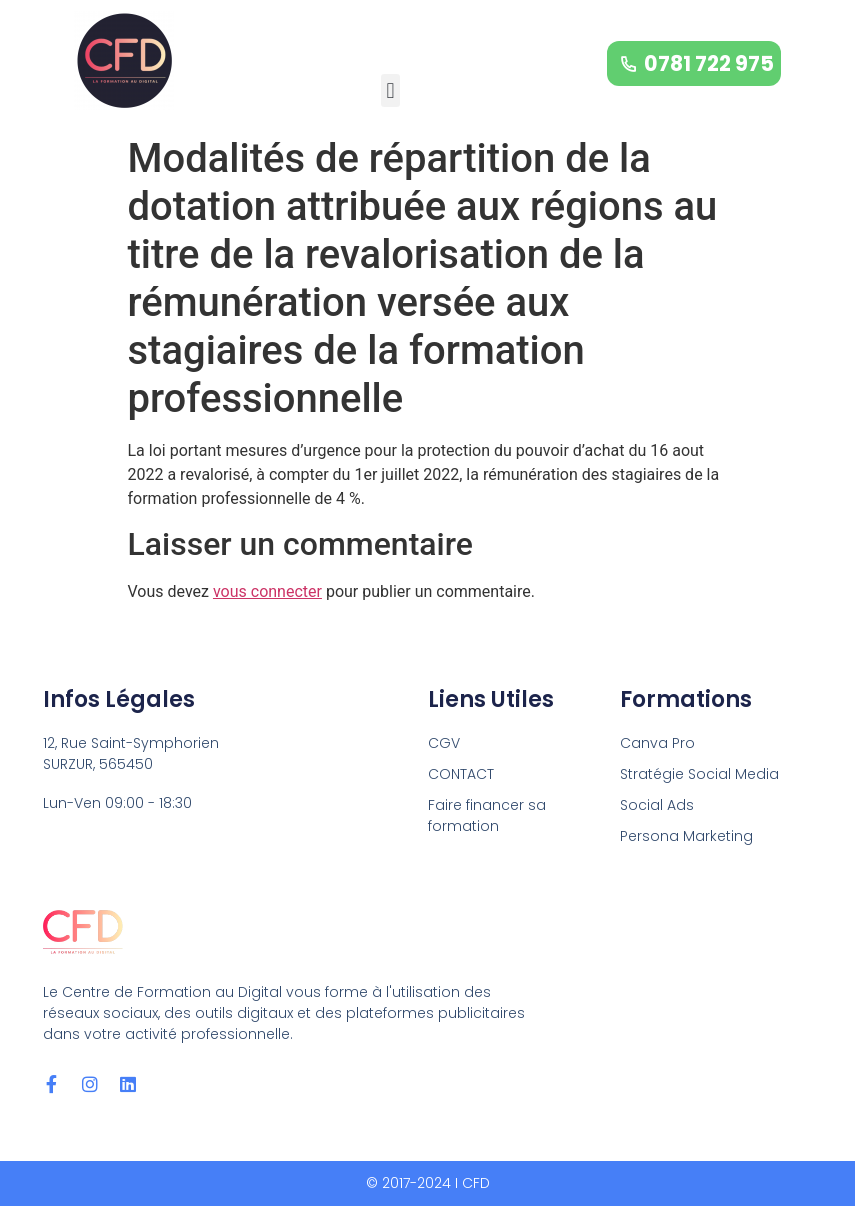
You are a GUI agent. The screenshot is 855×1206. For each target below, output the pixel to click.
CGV (444, 743)
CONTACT (461, 774)
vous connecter (267, 591)
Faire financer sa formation (487, 815)
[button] (390, 90)
